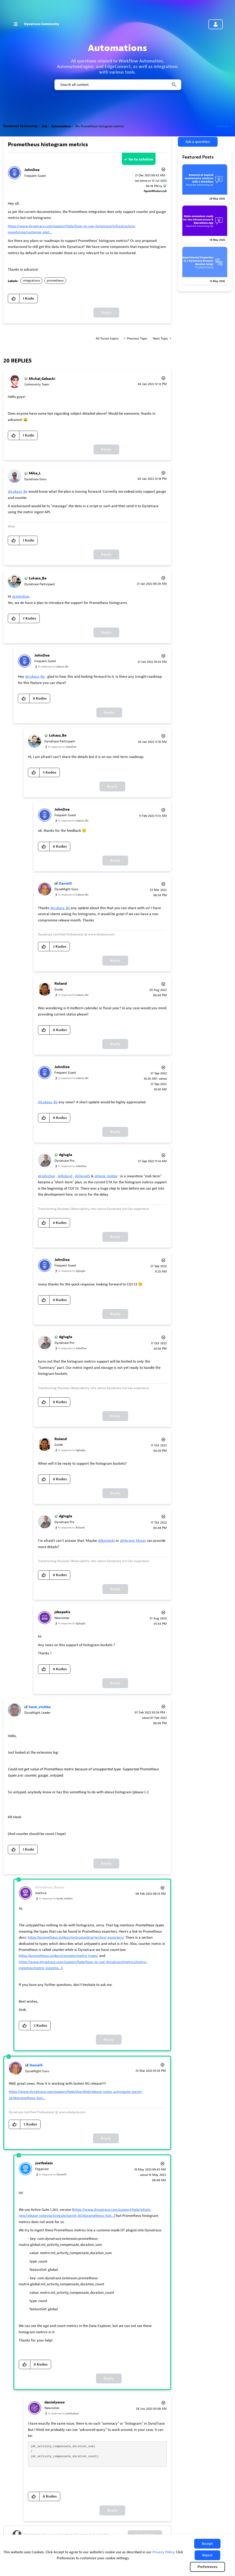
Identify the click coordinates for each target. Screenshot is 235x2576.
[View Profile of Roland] (60, 983)
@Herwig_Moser (133, 1540)
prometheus (55, 280)
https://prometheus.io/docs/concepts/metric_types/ (58, 1956)
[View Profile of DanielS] (65, 883)
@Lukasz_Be (17, 491)
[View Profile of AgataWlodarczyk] (155, 191)
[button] (207, 2544)
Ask (44, 126)
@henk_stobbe (105, 1176)
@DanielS (82, 1176)
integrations (31, 280)
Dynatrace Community (41, 24)
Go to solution (141, 159)
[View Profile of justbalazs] (44, 2163)
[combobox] (117, 84)
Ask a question (197, 142)
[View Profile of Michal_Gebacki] (42, 379)
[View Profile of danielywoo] (54, 2402)
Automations (61, 126)
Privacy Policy (163, 2552)
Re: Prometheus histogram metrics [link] (99, 126)
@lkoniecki (106, 1540)
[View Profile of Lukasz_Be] (37, 578)
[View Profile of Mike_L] (35, 473)
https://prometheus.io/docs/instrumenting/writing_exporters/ (76, 1937)
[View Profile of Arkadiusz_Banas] (49, 1887)
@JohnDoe (20, 596)
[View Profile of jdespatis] (62, 1612)
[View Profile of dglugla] (65, 1155)
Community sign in (215, 24)
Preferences (207, 2567)
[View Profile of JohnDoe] (32, 170)
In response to (53, 666)
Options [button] (222, 126)
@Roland (65, 1176)
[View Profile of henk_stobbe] (40, 1707)
